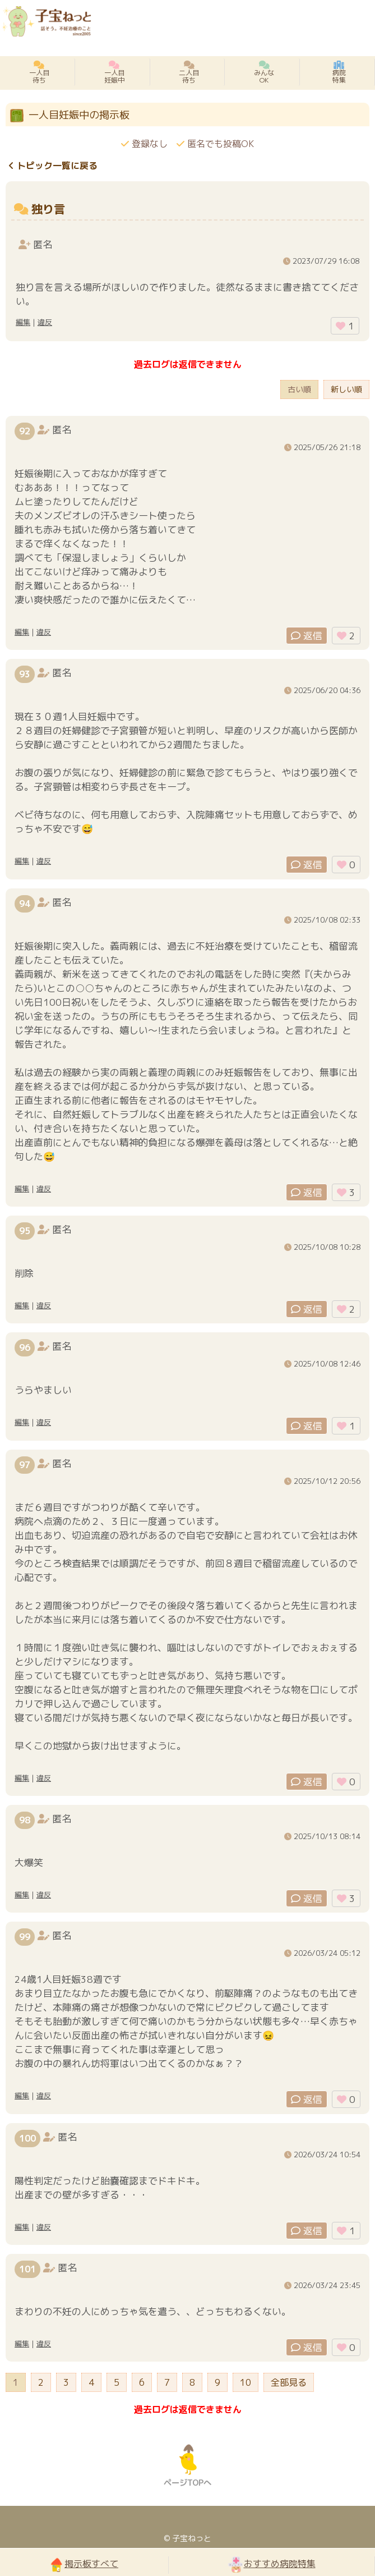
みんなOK (264, 72)
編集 (23, 322)
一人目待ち (39, 72)
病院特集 (339, 72)
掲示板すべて (84, 2564)
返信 (306, 635)
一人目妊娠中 (114, 72)
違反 (45, 322)
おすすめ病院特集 (272, 2564)
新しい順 (346, 389)
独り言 (48, 209)
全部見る (289, 2382)
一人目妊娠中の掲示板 (79, 115)
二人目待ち (189, 72)
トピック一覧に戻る (53, 165)
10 (245, 2382)
